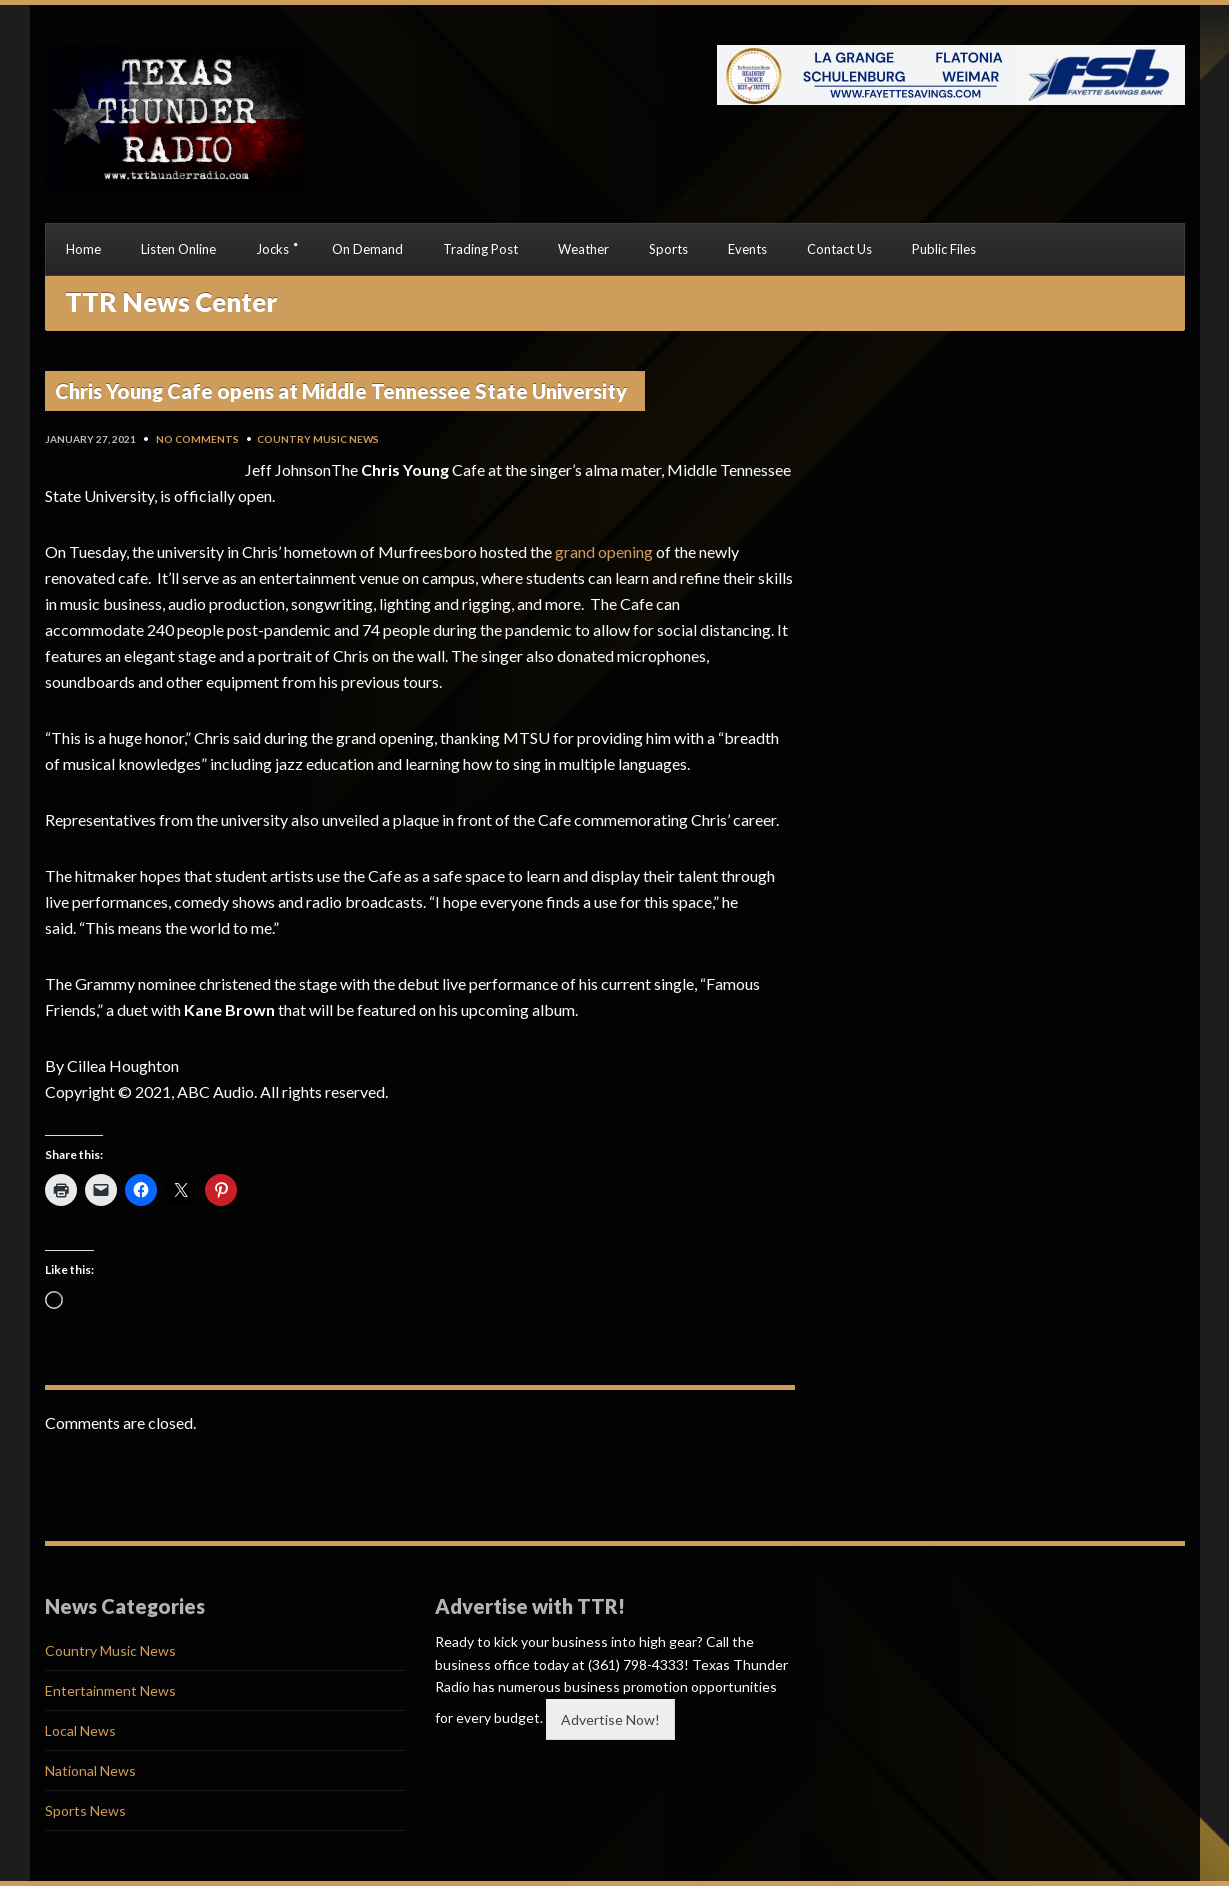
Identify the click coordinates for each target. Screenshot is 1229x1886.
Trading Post (480, 249)
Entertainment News (110, 1690)
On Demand (367, 249)
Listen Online (178, 249)
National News (90, 1770)
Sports (668, 249)
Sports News (85, 1810)
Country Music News (318, 439)
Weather (583, 249)
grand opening (604, 551)
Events (747, 249)
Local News (80, 1730)
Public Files (944, 249)
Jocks (272, 249)
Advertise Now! (610, 1719)
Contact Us (839, 249)
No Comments (197, 439)
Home (83, 249)
